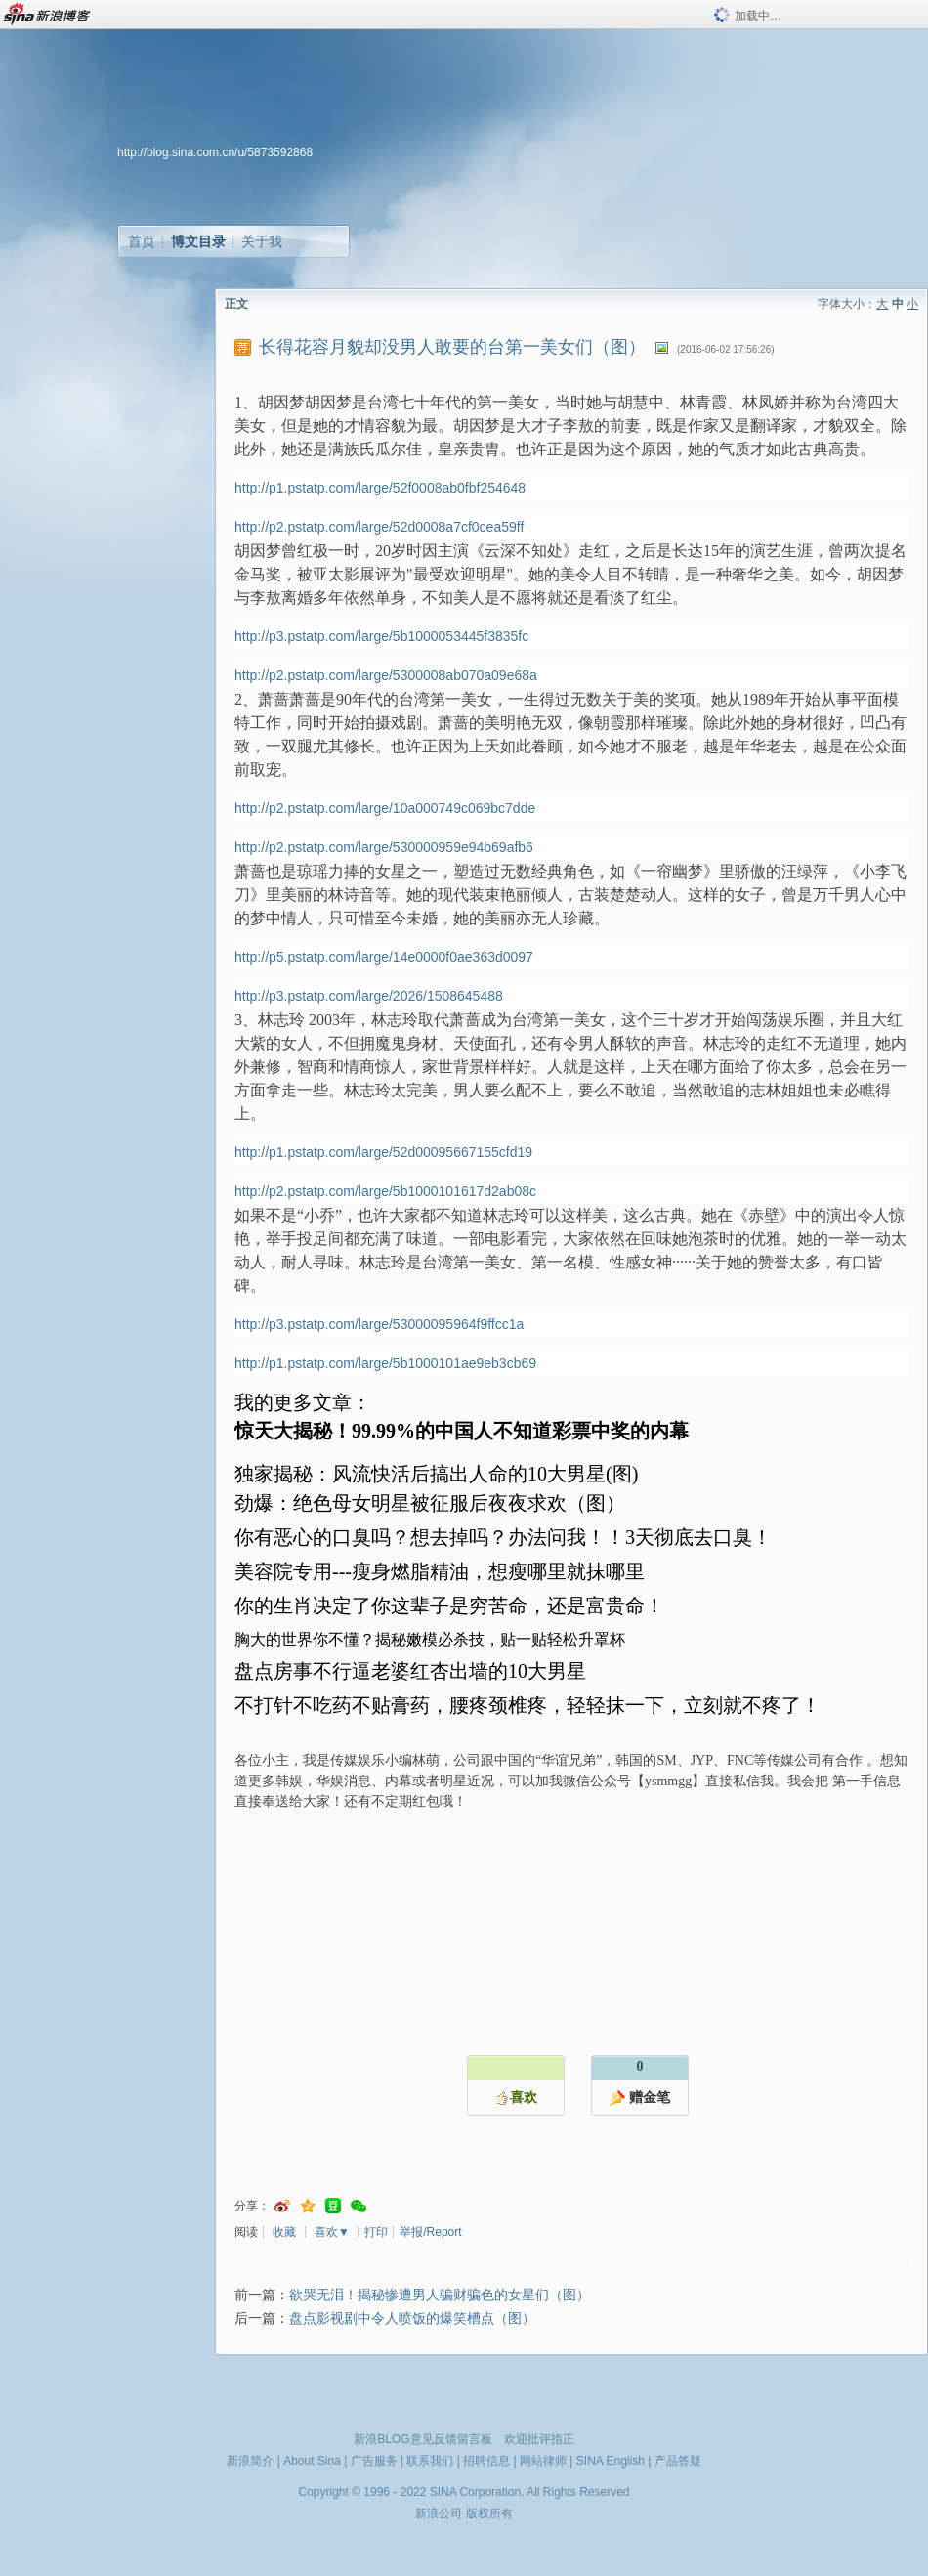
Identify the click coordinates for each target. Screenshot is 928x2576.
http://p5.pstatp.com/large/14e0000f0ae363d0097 (383, 957)
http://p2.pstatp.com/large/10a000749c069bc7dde (384, 808)
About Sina (312, 2461)
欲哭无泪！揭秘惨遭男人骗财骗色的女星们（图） (439, 2295)
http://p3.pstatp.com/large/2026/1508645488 (368, 996)
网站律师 (543, 2461)
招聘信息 (486, 2461)
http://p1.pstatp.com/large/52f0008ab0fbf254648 (380, 487)
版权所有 (489, 2513)
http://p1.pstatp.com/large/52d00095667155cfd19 (383, 1152)
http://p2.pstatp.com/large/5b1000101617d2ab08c (385, 1191)
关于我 (261, 241)
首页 (141, 241)
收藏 (284, 2232)
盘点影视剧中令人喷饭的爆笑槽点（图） (412, 2318)
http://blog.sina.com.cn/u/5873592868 (215, 152)
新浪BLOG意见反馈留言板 (422, 2439)
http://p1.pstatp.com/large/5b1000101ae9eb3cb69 (385, 1363)
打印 (376, 2232)
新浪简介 (250, 2461)
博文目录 (198, 241)
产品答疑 (677, 2461)
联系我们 (429, 2461)
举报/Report (430, 2232)
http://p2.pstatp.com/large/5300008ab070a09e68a (385, 675)
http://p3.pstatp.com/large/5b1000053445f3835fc (381, 636)
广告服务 (374, 2461)
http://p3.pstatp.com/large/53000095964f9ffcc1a (379, 1324)
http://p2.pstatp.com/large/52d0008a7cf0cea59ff (379, 527)
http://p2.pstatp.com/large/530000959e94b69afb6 (383, 847)
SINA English (610, 2461)
